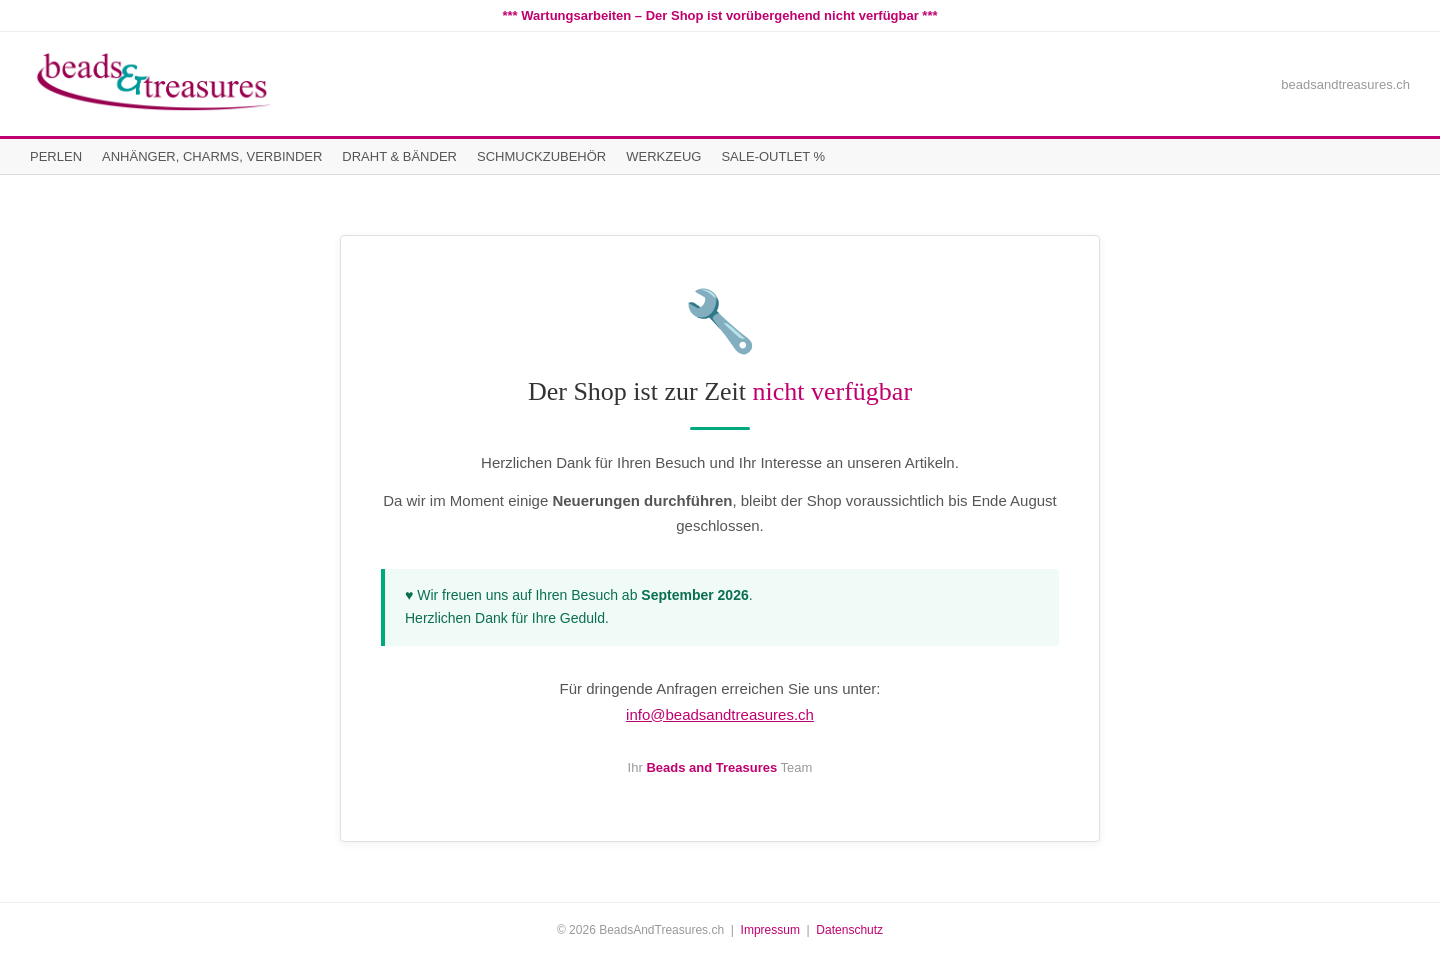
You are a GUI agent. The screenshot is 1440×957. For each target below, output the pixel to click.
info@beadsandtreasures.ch (720, 714)
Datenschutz (849, 930)
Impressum (770, 930)
